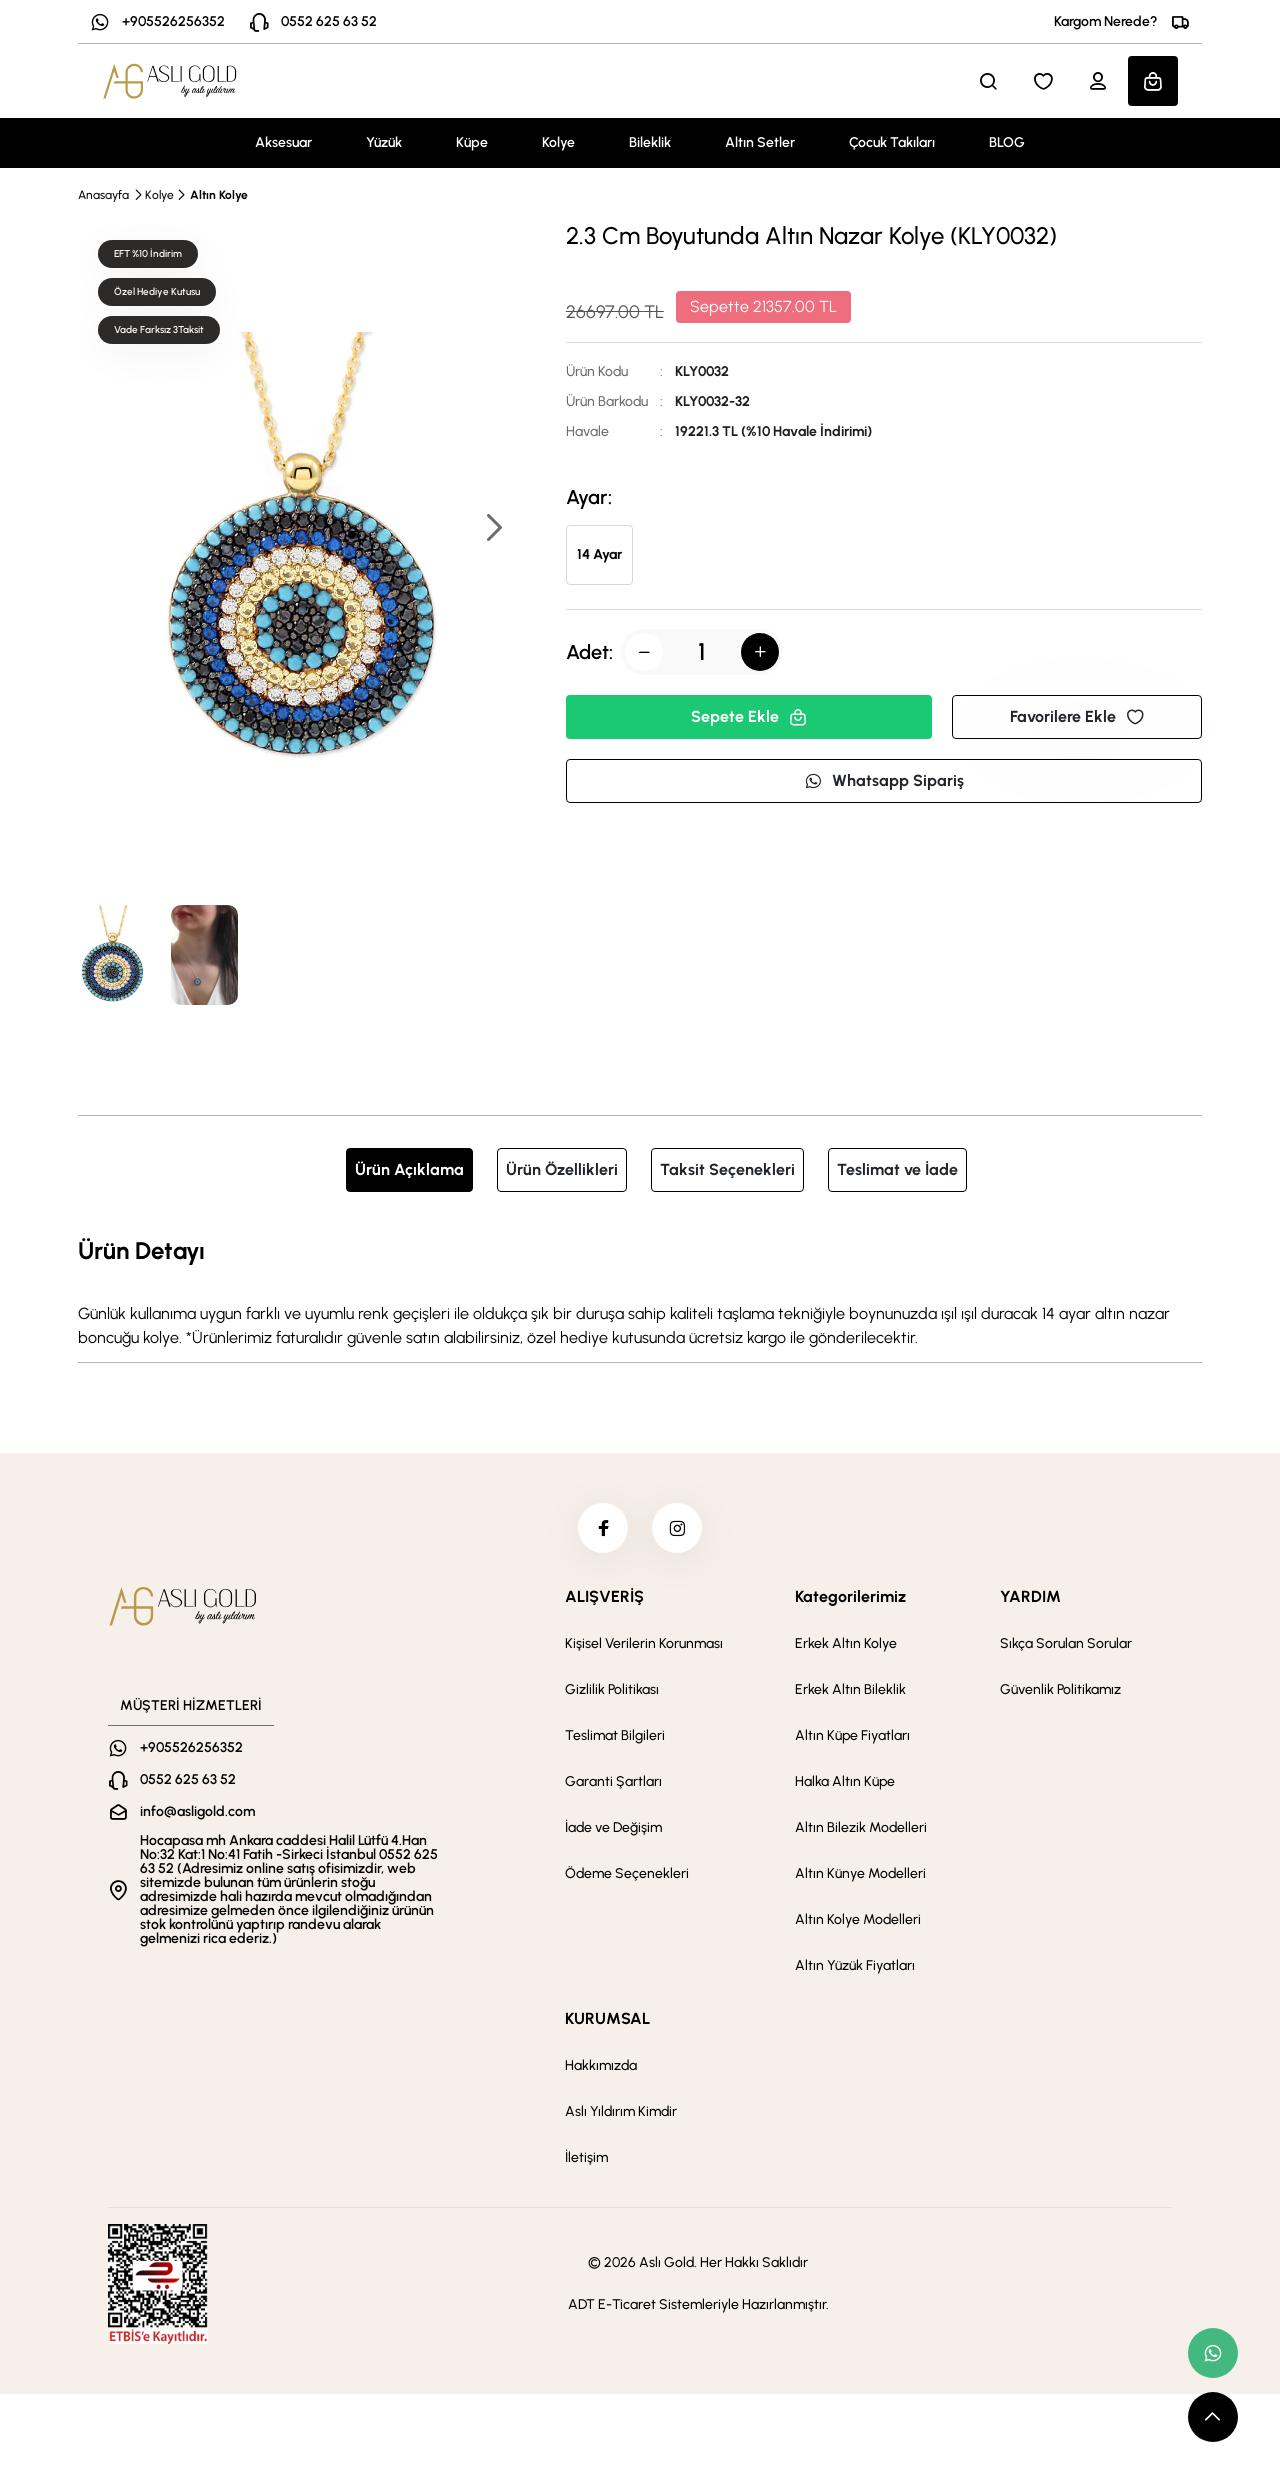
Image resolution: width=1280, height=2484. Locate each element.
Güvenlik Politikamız (1060, 1689)
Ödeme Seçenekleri (627, 1873)
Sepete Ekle (749, 716)
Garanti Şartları (613, 1781)
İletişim (586, 2157)
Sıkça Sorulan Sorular (1066, 1643)
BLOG (1007, 142)
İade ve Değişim (613, 1827)
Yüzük (384, 142)
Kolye (558, 142)
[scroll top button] (1213, 2417)
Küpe (472, 142)
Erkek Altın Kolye (846, 1643)
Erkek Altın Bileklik (850, 1689)
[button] (493, 529)
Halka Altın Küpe (845, 1781)
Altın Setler (760, 142)
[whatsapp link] (1213, 2353)
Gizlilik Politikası (612, 1689)
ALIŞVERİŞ (604, 1596)
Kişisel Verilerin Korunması (644, 1643)
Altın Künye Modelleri (860, 1873)
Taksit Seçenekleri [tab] (727, 1169)
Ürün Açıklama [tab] (409, 1169)
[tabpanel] (640, 1291)
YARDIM (1030, 1596)
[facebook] (603, 1528)
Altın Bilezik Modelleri (861, 1827)
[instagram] (677, 1528)
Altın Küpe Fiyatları (852, 1735)
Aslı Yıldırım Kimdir (621, 2111)
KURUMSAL (607, 2018)
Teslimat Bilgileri (615, 1735)
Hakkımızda (601, 2065)
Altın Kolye (219, 195)
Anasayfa (103, 195)
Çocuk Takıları (892, 142)
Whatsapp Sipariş (884, 780)
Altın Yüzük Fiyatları (855, 1965)
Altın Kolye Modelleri (858, 1919)
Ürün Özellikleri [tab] (562, 1169)
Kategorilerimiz (850, 1596)
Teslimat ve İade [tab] (897, 1169)
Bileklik (650, 142)
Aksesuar (283, 142)
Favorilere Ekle (1077, 716)
